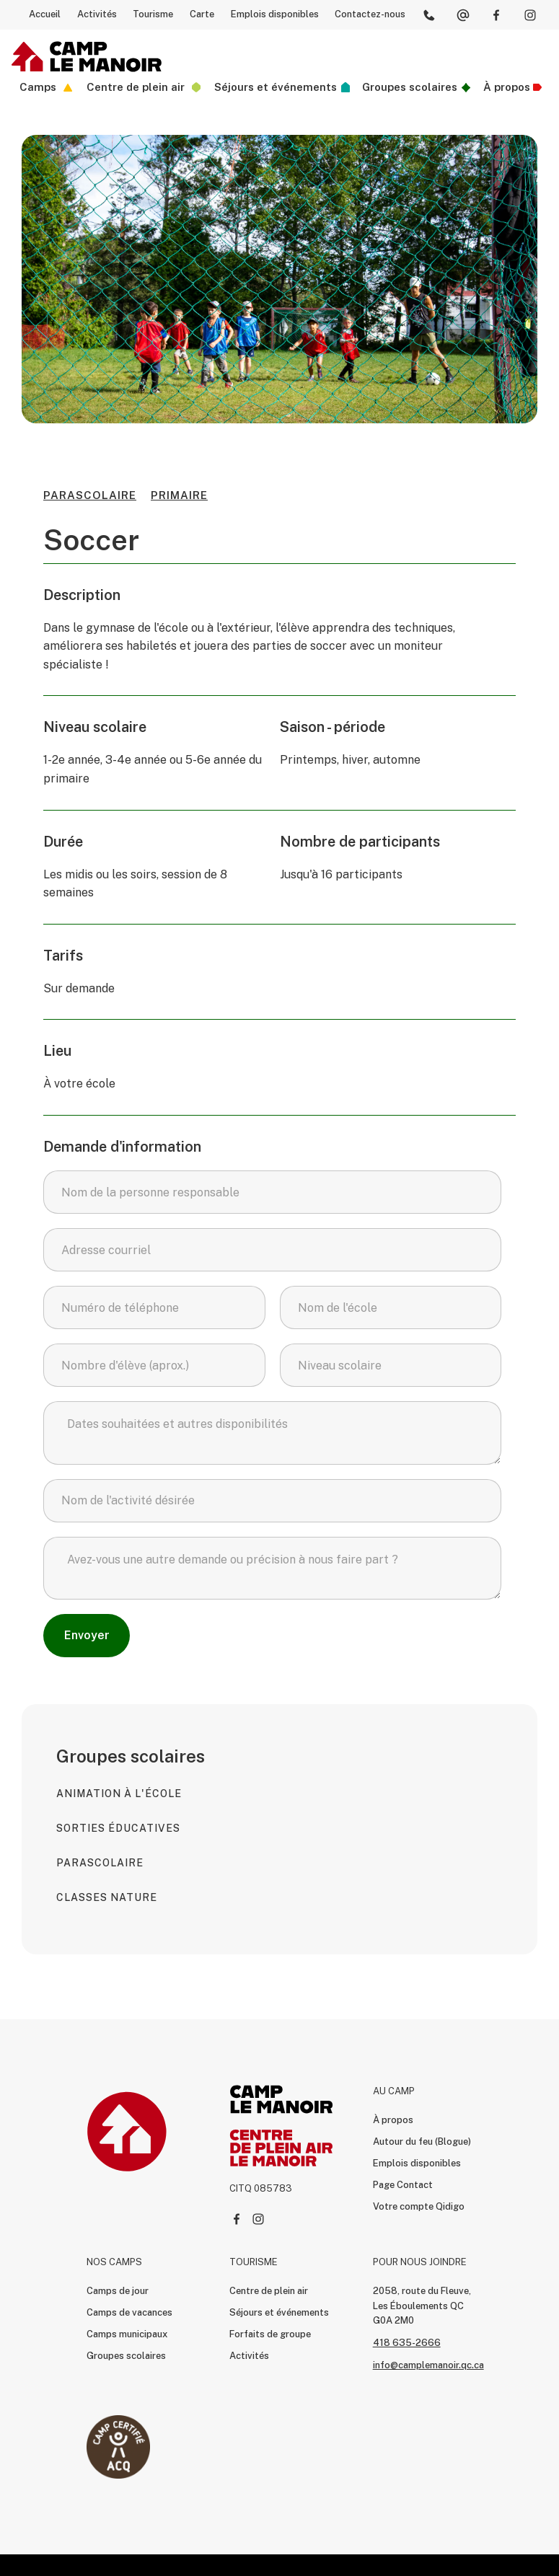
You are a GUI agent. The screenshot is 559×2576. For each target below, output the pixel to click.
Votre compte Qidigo (419, 2206)
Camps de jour (118, 2290)
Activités (97, 14)
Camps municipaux (127, 2334)
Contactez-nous (370, 14)
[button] (44, 87)
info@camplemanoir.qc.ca (428, 2365)
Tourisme (153, 14)
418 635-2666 (407, 2342)
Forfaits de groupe (270, 2334)
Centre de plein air (268, 2290)
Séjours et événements (279, 2312)
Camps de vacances (129, 2312)
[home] (87, 57)
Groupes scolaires (126, 2355)
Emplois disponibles (275, 14)
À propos (393, 2119)
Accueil (45, 14)
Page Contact (403, 2184)
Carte (202, 14)
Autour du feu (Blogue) (422, 2141)
